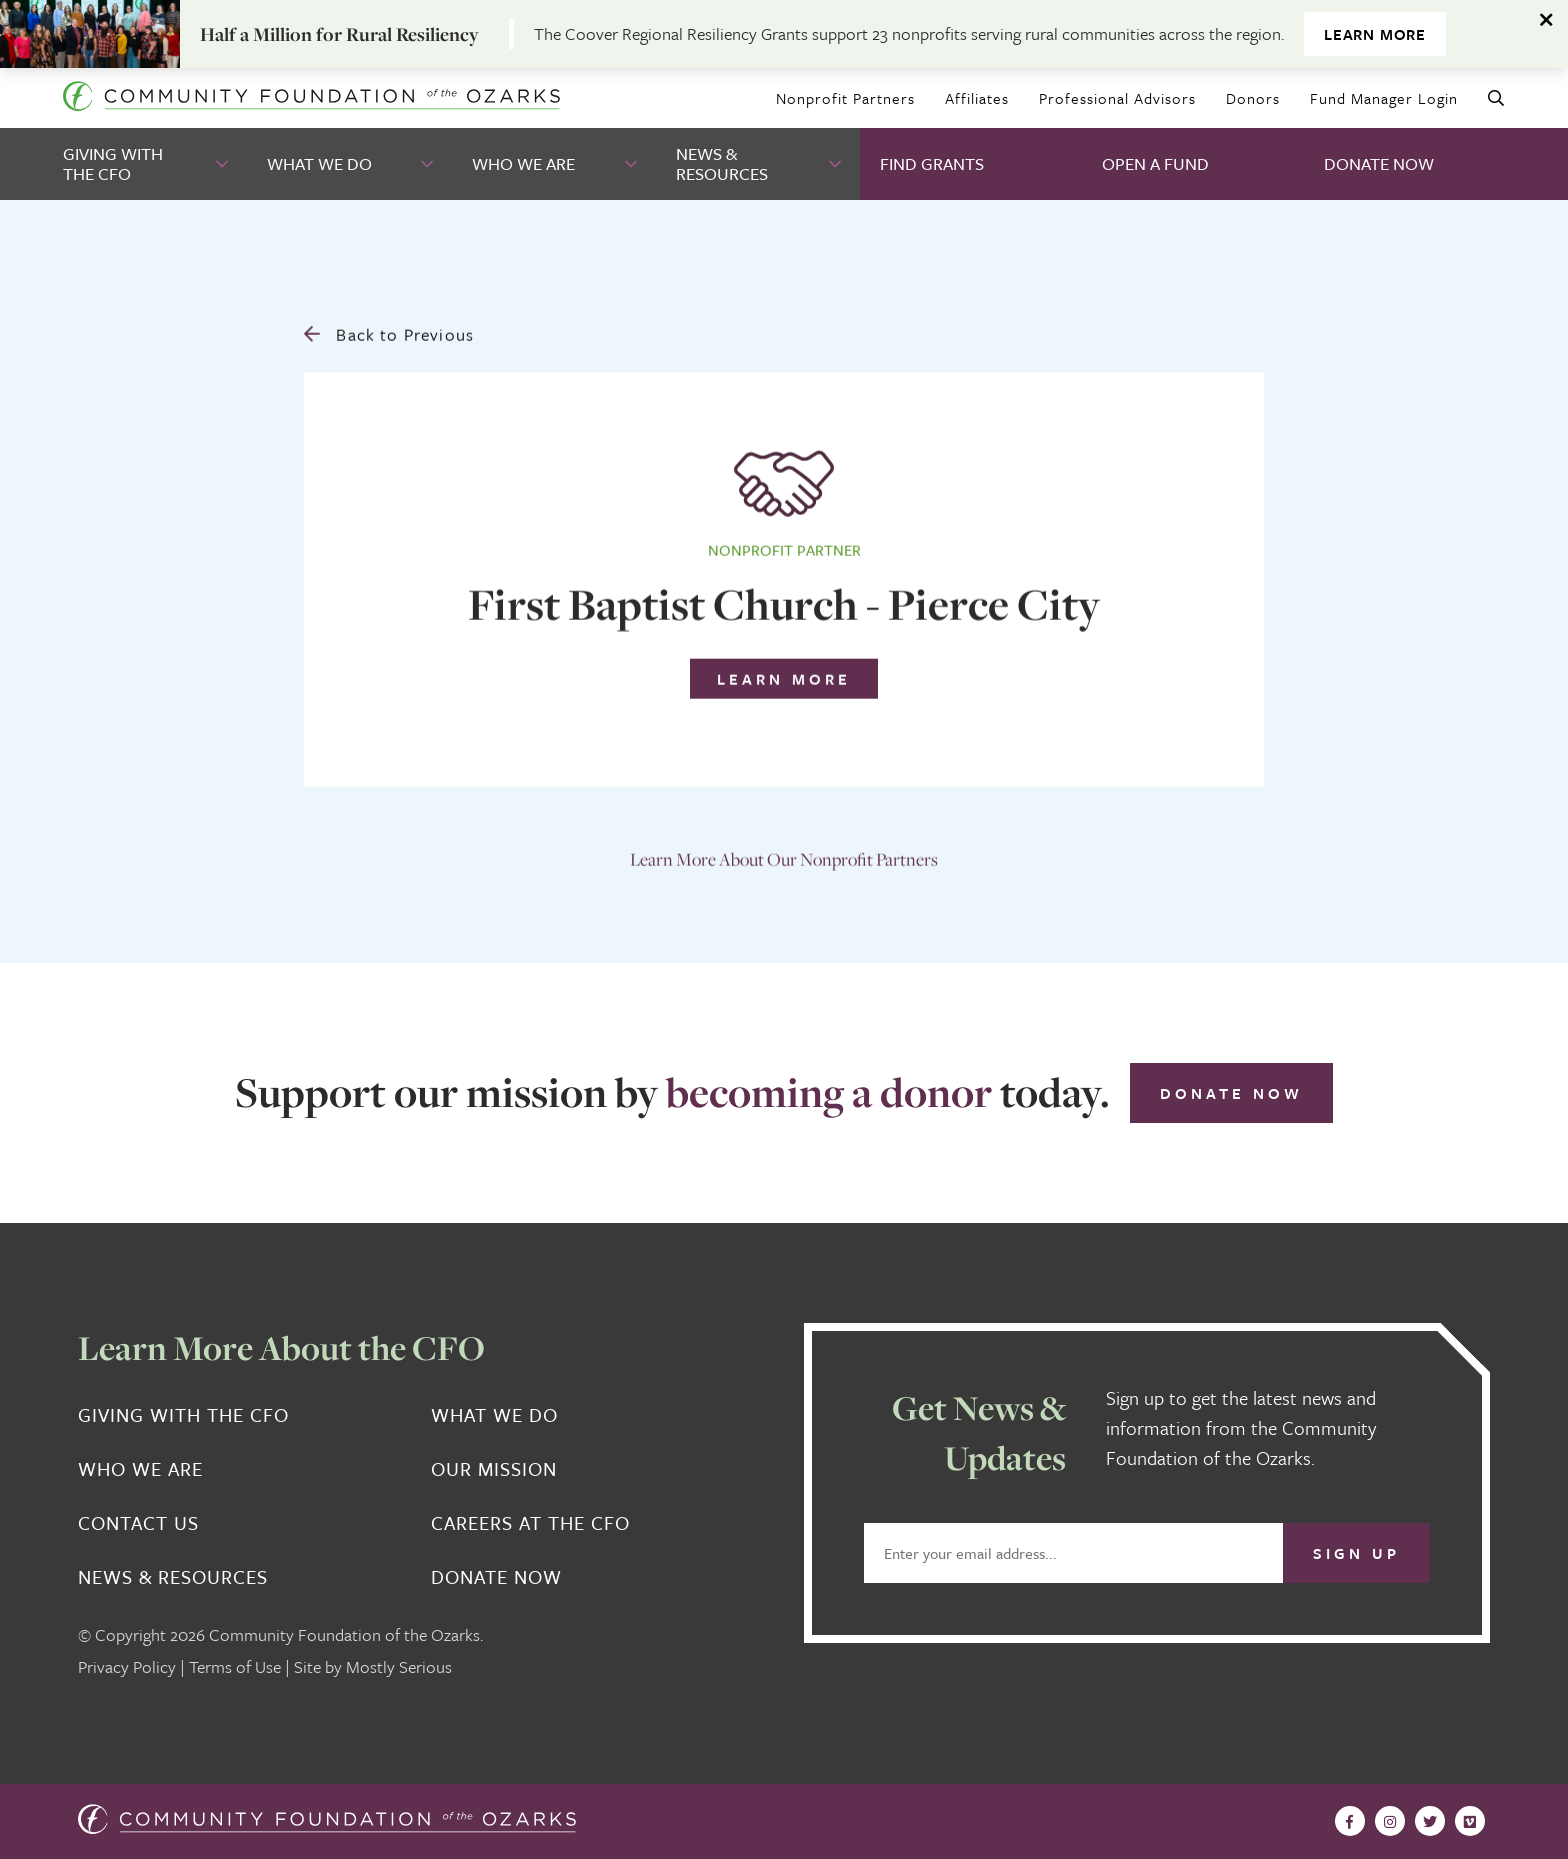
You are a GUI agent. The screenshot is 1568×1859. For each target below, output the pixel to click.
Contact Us (138, 1523)
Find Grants (932, 163)
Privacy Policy (127, 1666)
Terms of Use (235, 1666)
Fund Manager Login (1384, 98)
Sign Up (1356, 1553)
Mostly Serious (399, 1666)
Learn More (1375, 34)
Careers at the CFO (530, 1523)
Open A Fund (1155, 163)
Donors (1253, 98)
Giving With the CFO (113, 163)
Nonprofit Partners (845, 98)
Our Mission (494, 1469)
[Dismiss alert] (1548, 20)
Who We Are (523, 163)
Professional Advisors (1117, 98)
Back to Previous (389, 327)
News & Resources (722, 163)
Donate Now (1379, 163)
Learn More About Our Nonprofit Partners (784, 852)
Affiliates (977, 98)
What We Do (319, 163)
